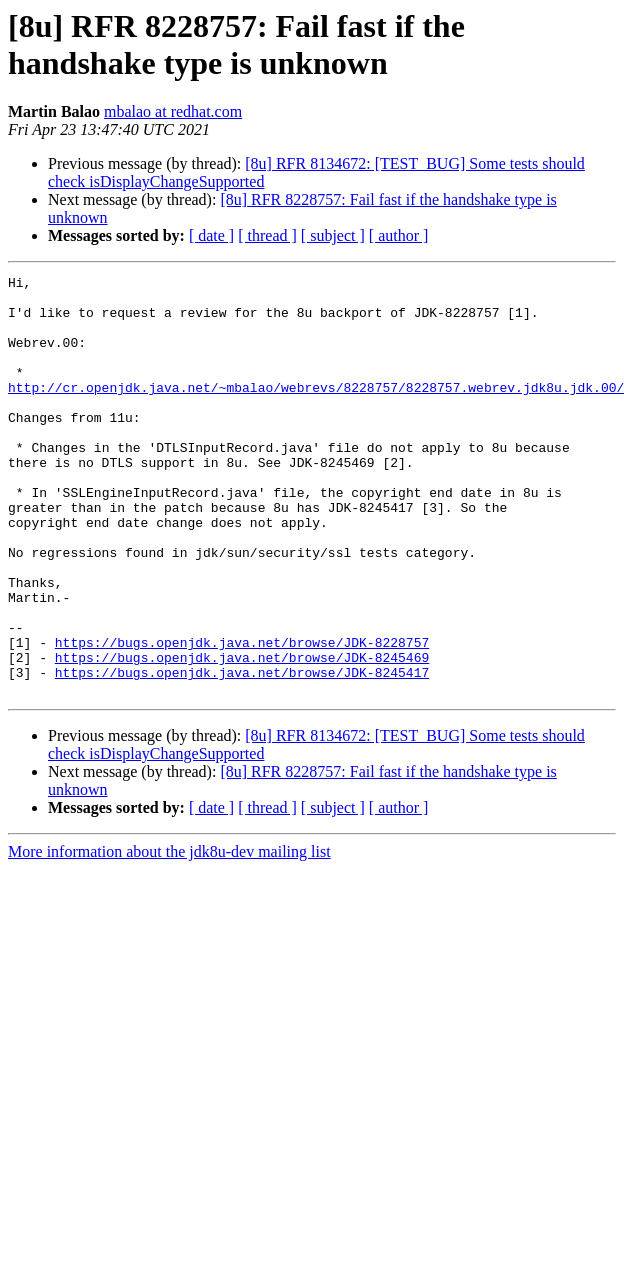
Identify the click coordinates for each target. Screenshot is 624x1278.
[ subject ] (333, 235)
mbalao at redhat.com (173, 111)
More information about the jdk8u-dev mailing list (169, 935)
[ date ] (211, 235)
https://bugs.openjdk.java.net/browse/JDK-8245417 (242, 753)
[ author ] (399, 235)
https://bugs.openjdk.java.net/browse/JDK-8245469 (242, 735)
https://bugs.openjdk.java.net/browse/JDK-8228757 (242, 717)
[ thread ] (267, 235)
